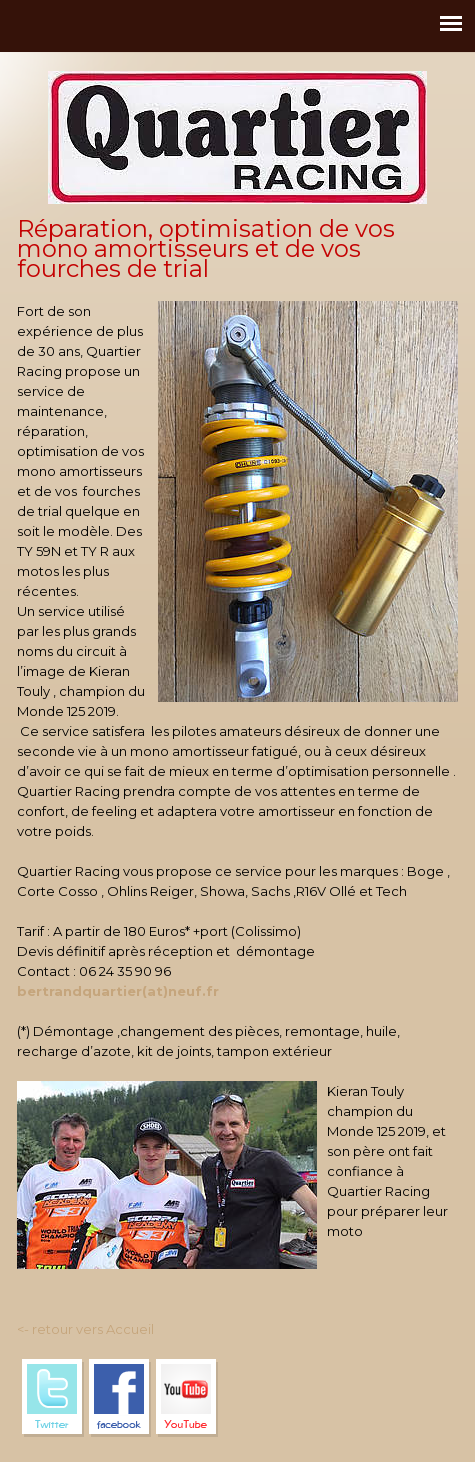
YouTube (187, 1398)
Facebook (120, 1398)
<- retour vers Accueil (85, 1329)
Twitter (53, 1398)
